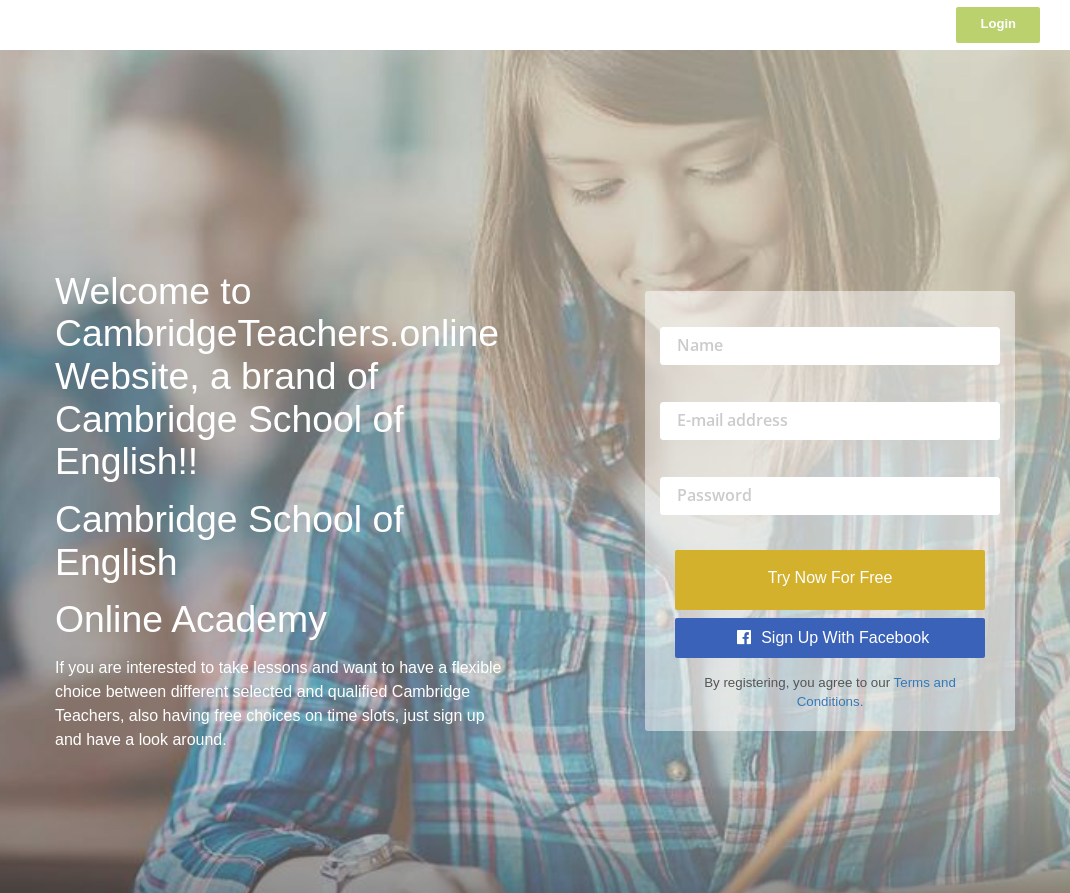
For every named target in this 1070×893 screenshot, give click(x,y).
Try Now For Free (830, 577)
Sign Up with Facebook (833, 637)
